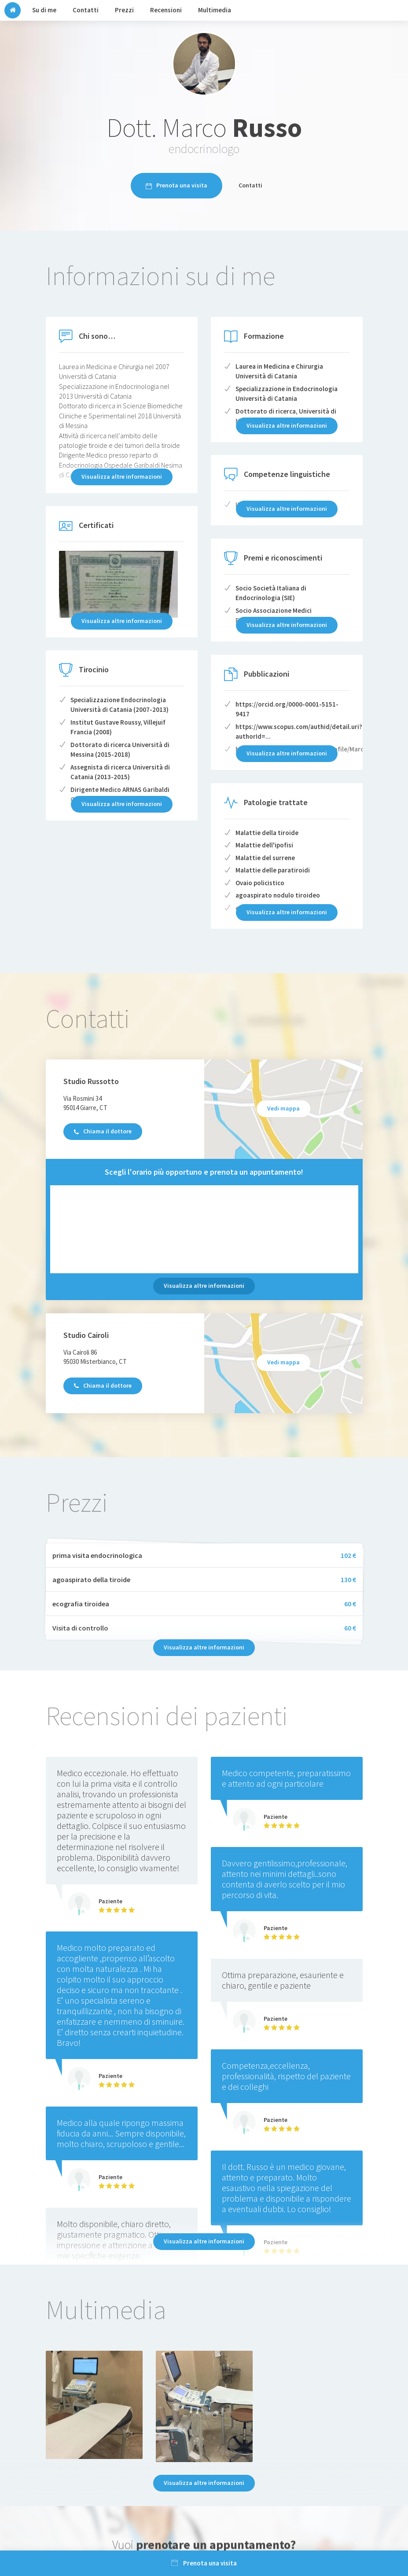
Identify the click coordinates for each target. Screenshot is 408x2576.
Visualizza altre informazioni (204, 1286)
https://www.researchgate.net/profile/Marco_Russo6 (314, 749)
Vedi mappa (283, 1108)
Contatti (250, 185)
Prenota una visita (176, 185)
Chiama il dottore (103, 1131)
